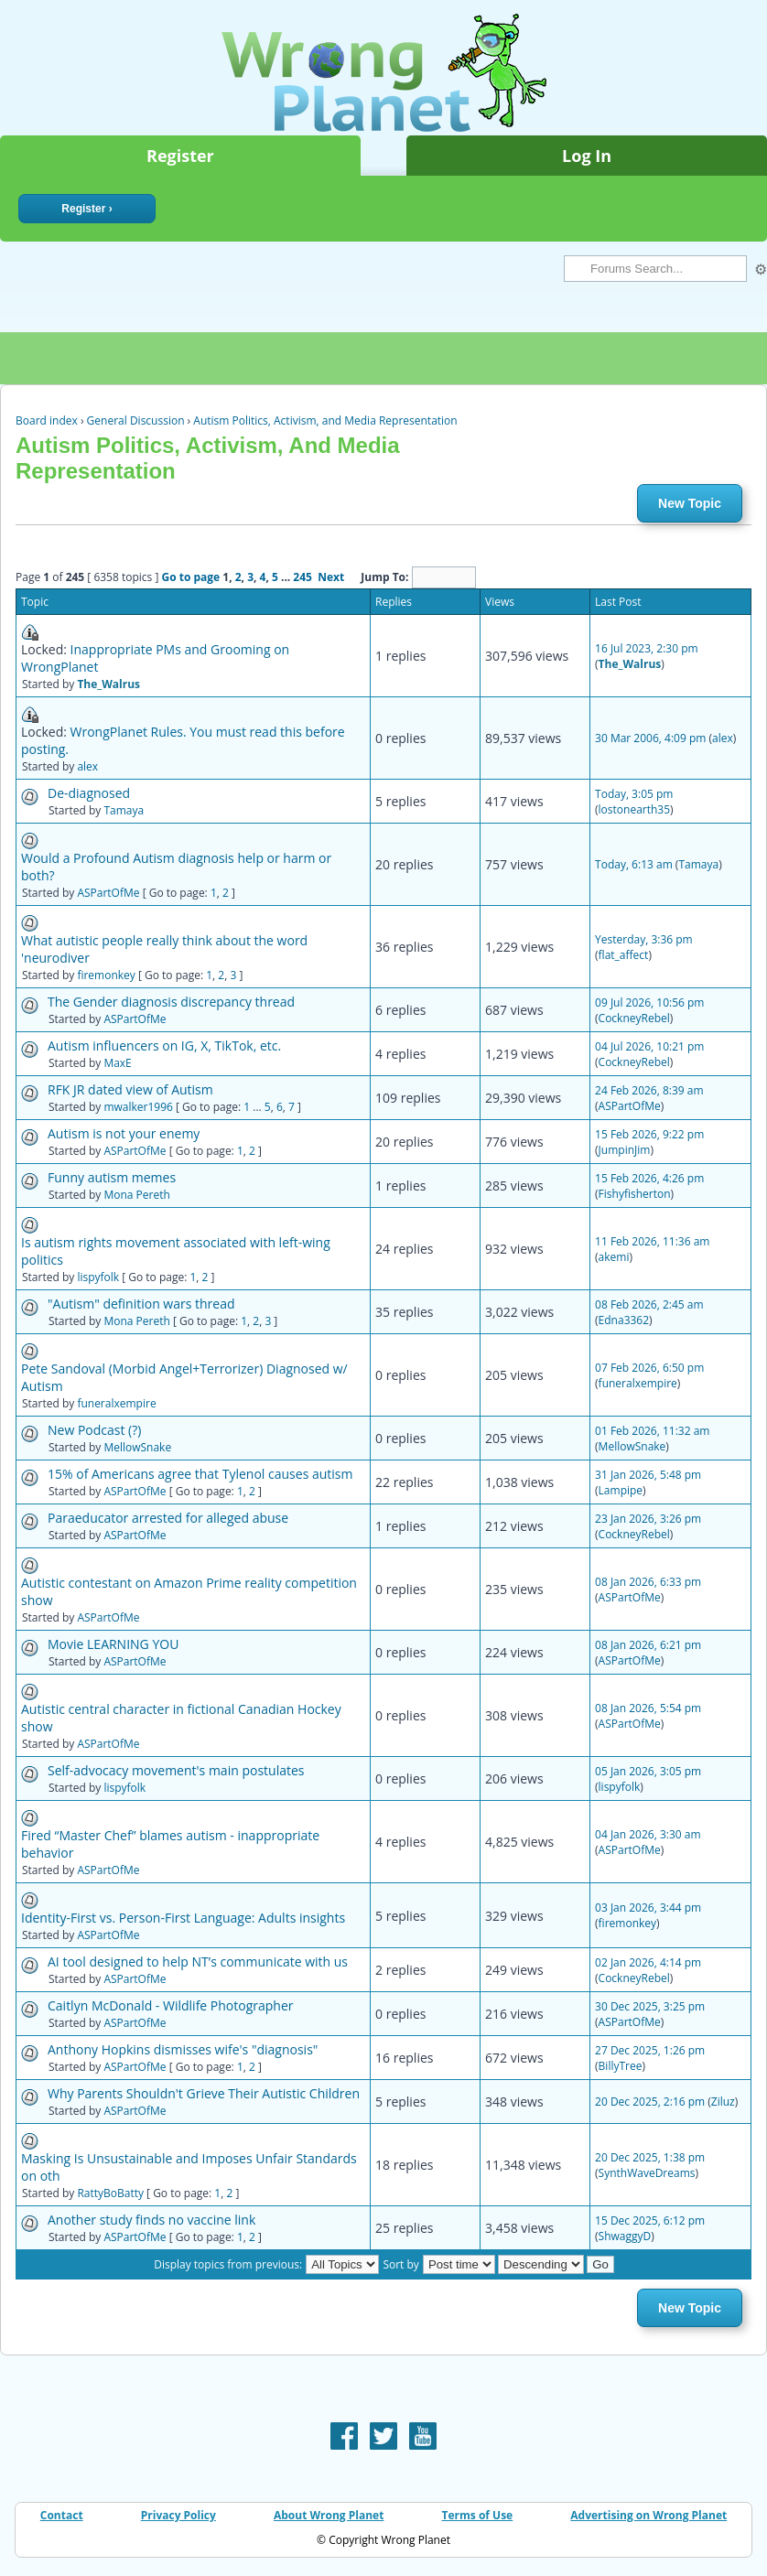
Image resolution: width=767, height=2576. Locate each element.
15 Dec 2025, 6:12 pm (650, 2220)
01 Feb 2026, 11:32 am (652, 1431)
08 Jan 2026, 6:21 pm (648, 1645)
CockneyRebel (634, 1018)
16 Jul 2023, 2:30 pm (646, 648)
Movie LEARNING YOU (113, 1644)
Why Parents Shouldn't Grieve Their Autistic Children (204, 2093)
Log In (586, 156)
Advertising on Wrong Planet (648, 2515)
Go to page (190, 577)
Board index (47, 420)
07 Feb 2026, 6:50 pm (649, 1367)
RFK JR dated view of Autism (130, 1089)
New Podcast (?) (94, 1430)
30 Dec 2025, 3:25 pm (650, 2006)
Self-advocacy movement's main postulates (176, 1770)
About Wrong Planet (329, 2515)
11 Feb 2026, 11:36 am (652, 1241)
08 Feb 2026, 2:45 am (649, 1304)
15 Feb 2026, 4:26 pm (649, 1178)
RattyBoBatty (110, 2193)
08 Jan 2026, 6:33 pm (648, 1582)
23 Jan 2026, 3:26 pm (648, 1518)
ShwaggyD (625, 2236)
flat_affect (624, 955)
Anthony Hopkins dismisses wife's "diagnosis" (183, 2049)
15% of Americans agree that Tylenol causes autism (200, 1473)
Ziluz (723, 2101)
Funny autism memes (112, 1177)
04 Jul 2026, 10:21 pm (649, 1046)
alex (87, 766)
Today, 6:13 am (634, 864)
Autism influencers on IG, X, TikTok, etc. (164, 1045)
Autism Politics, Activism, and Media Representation (325, 420)
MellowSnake (137, 1447)
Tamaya (123, 810)
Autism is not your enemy (124, 1133)
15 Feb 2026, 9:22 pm (649, 1134)
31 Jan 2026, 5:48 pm (648, 1474)
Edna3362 (624, 1320)
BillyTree (621, 2066)
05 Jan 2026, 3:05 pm (648, 1771)
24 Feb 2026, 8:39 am (649, 1090)
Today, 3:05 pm (634, 794)
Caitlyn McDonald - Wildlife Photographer (171, 2005)
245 (302, 577)
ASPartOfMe (108, 892)
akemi (614, 1257)
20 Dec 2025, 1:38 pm (650, 2157)
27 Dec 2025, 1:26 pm (650, 2050)
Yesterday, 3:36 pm (644, 939)
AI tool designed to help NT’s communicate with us (198, 1961)
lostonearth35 (635, 809)
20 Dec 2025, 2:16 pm (650, 2101)
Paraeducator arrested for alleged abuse (168, 1517)
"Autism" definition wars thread (141, 1303)
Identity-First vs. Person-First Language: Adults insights (183, 1917)
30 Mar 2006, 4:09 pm (650, 738)
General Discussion (136, 420)
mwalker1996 (138, 1107)
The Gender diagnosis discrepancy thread (171, 1001)
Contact (61, 2515)
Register (180, 156)
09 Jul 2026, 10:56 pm (649, 1002)
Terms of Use (477, 2515)
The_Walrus (108, 684)
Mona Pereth (136, 1194)
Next (331, 577)
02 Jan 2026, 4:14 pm (648, 1962)
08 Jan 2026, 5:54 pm (648, 1708)
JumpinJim (625, 1150)
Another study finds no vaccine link (151, 2219)
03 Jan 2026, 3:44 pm (648, 1907)
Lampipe (621, 1490)
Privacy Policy (178, 2515)
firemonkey (106, 975)
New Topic (689, 503)
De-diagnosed (89, 793)
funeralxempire (116, 1403)
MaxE (117, 1063)
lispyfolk (98, 1277)
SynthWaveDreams (647, 2173)
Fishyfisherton (635, 1194)
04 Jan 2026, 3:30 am (648, 1834)
